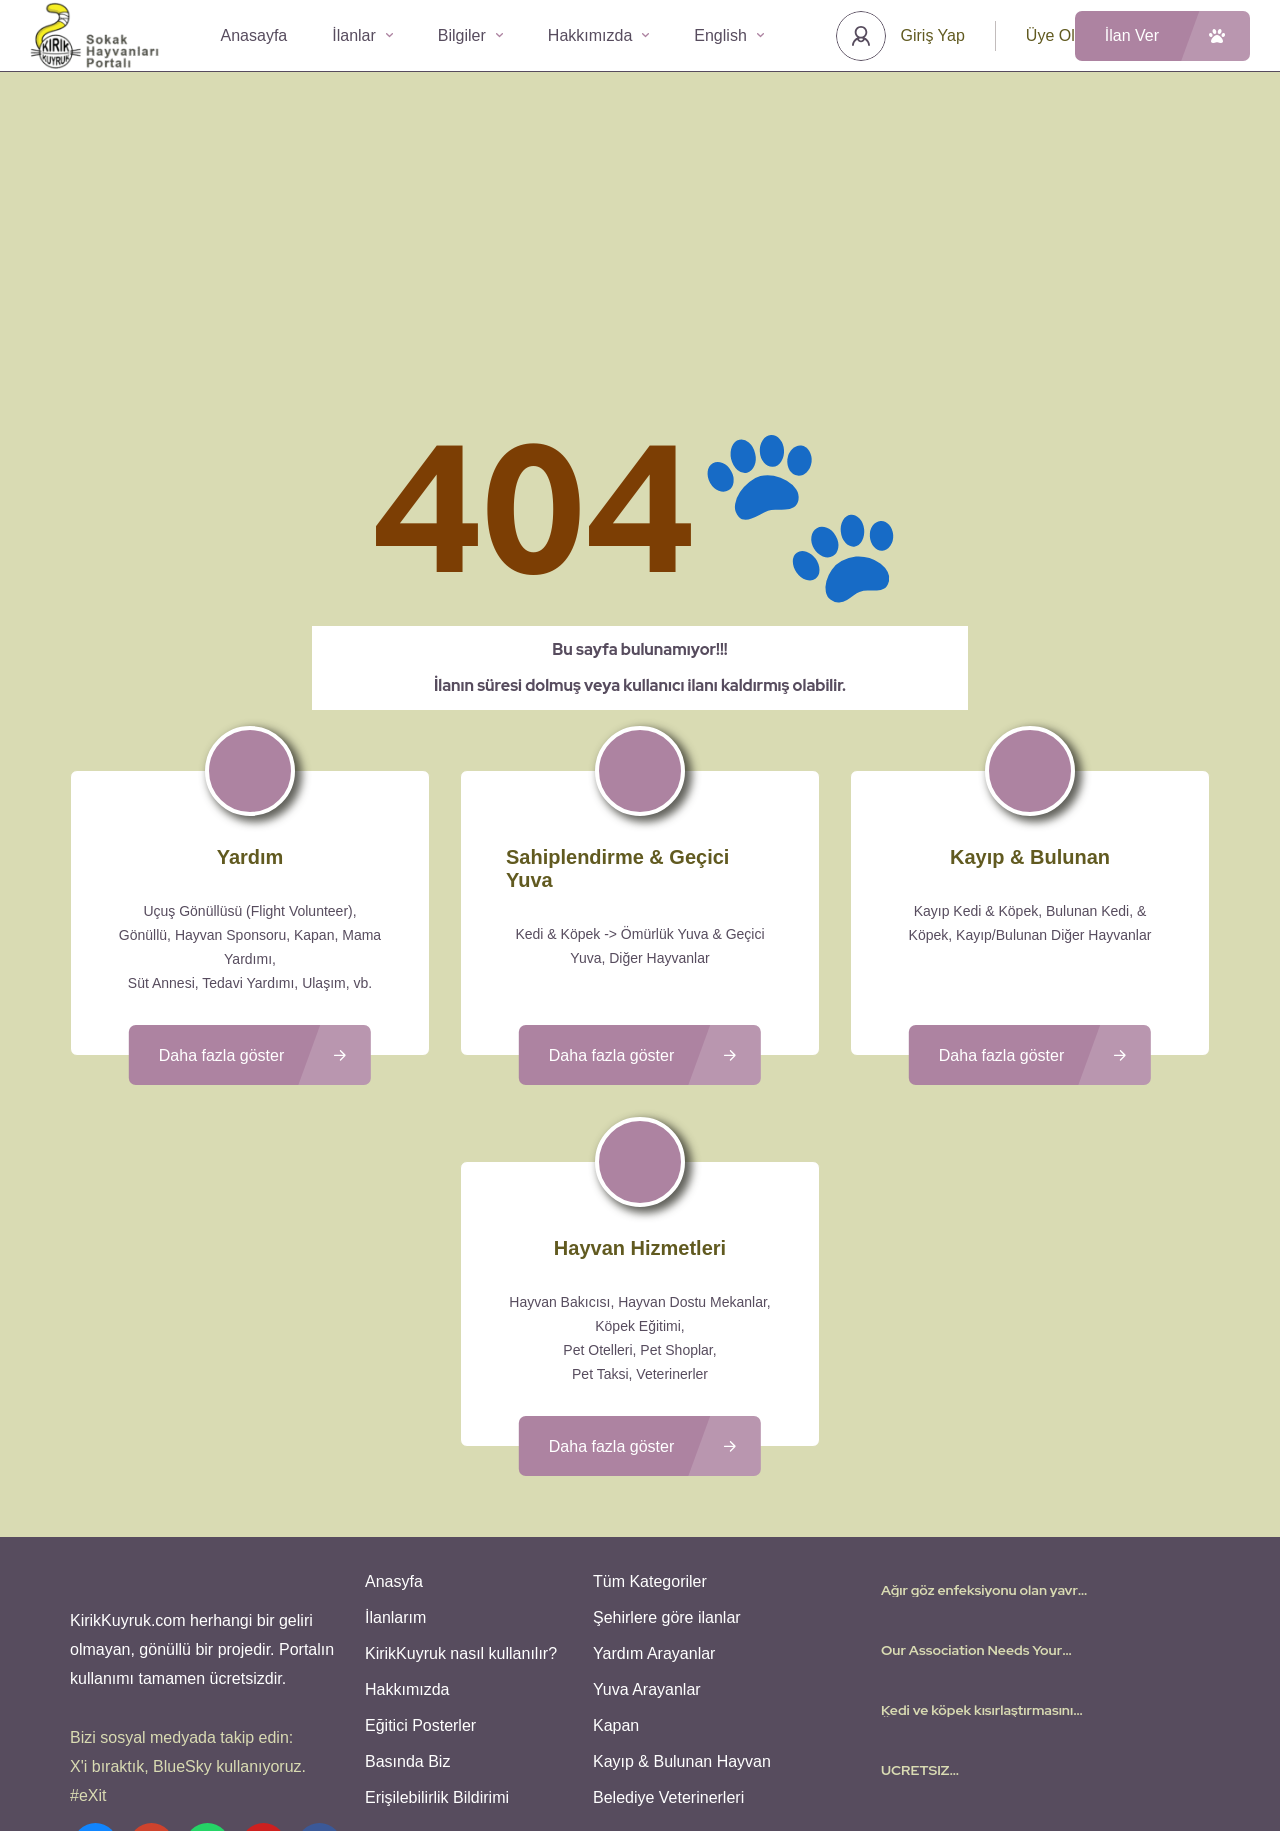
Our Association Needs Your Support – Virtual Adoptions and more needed (985, 1478)
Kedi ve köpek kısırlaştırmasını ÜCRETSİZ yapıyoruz (977, 1538)
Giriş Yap (933, 35)
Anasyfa (394, 1409)
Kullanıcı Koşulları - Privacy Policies (584, 1756)
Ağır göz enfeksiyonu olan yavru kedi (983, 1418)
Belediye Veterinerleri (668, 1625)
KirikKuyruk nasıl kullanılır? (461, 1481)
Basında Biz (407, 1589)
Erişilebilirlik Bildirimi (437, 1625)
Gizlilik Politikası (757, 1756)
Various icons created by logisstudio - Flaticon (640, 1780)
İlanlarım (395, 1445)
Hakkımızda (598, 35)
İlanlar (362, 35)
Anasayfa (254, 35)
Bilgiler (470, 35)
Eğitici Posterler (420, 1553)
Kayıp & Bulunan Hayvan (682, 1589)
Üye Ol (1050, 35)
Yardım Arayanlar (654, 1481)
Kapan (616, 1553)
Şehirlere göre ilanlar (667, 1445)
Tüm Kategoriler (650, 1409)
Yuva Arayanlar (647, 1517)
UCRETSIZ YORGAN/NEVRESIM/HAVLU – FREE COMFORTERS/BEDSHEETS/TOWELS (986, 1598)
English (728, 35)
